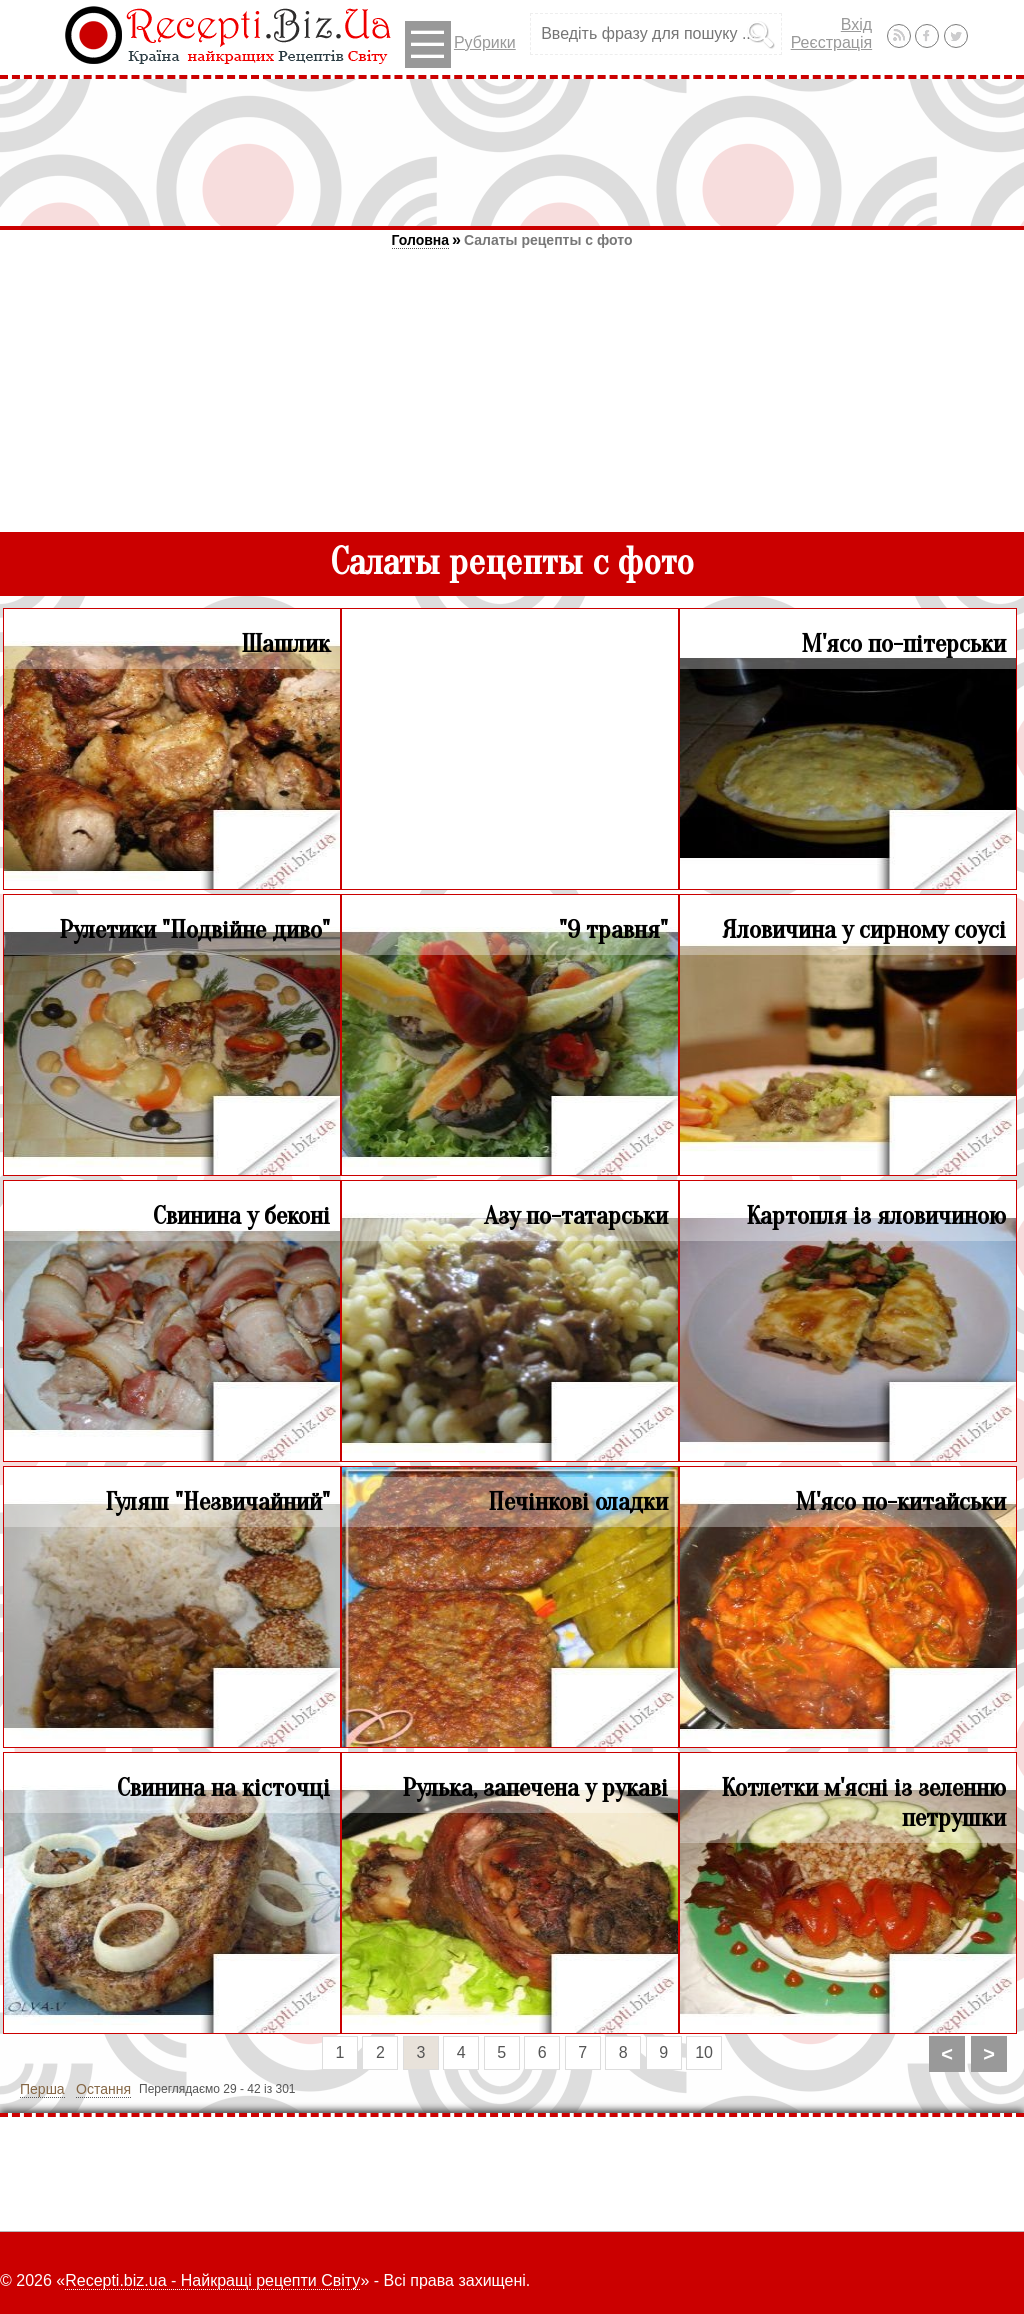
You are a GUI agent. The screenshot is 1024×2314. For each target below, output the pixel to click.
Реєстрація (832, 42)
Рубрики (460, 44)
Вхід (856, 24)
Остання (103, 2089)
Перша (42, 2089)
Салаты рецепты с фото (548, 240)
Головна (421, 240)
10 (704, 2052)
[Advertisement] (512, 152)
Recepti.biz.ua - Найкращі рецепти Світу (212, 2280)
